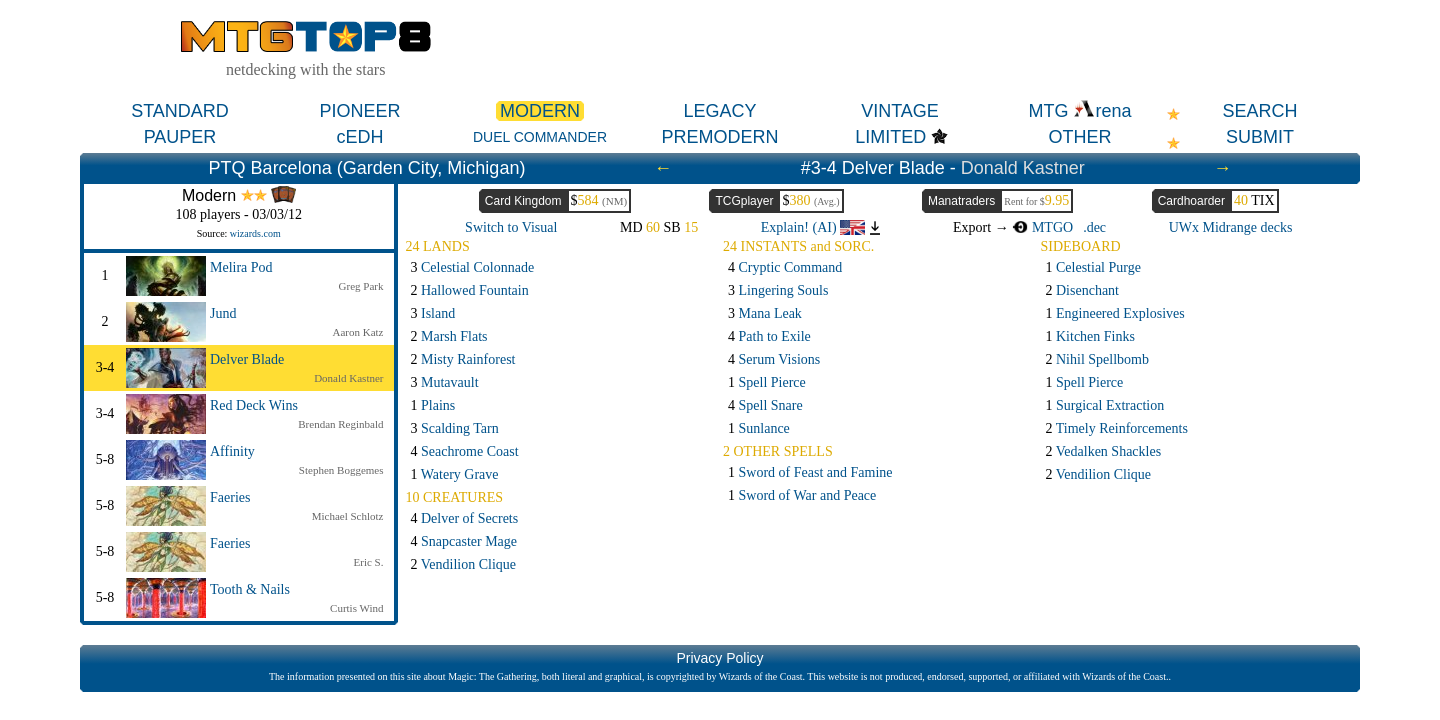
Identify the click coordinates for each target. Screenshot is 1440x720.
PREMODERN (719, 137)
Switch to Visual (511, 227)
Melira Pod (241, 267)
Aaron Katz (357, 332)
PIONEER (359, 111)
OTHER (1080, 137)
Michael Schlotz (348, 516)
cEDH (359, 137)
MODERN (540, 111)
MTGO (1042, 227)
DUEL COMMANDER (540, 137)
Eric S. (369, 562)
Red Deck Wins (254, 405)
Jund (223, 313)
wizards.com (255, 233)
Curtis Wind (356, 608)
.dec (1094, 227)
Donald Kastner (1023, 168)
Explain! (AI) (813, 227)
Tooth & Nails (250, 589)
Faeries (230, 497)
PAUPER (180, 137)
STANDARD (180, 111)
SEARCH (1259, 111)
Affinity (232, 451)
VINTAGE (900, 111)
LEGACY (719, 111)
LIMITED (890, 137)
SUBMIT (1260, 137)
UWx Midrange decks (1231, 227)
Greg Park (361, 286)
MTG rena (1079, 111)
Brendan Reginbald (340, 424)
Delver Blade (247, 359)
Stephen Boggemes (341, 470)
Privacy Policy (719, 658)
